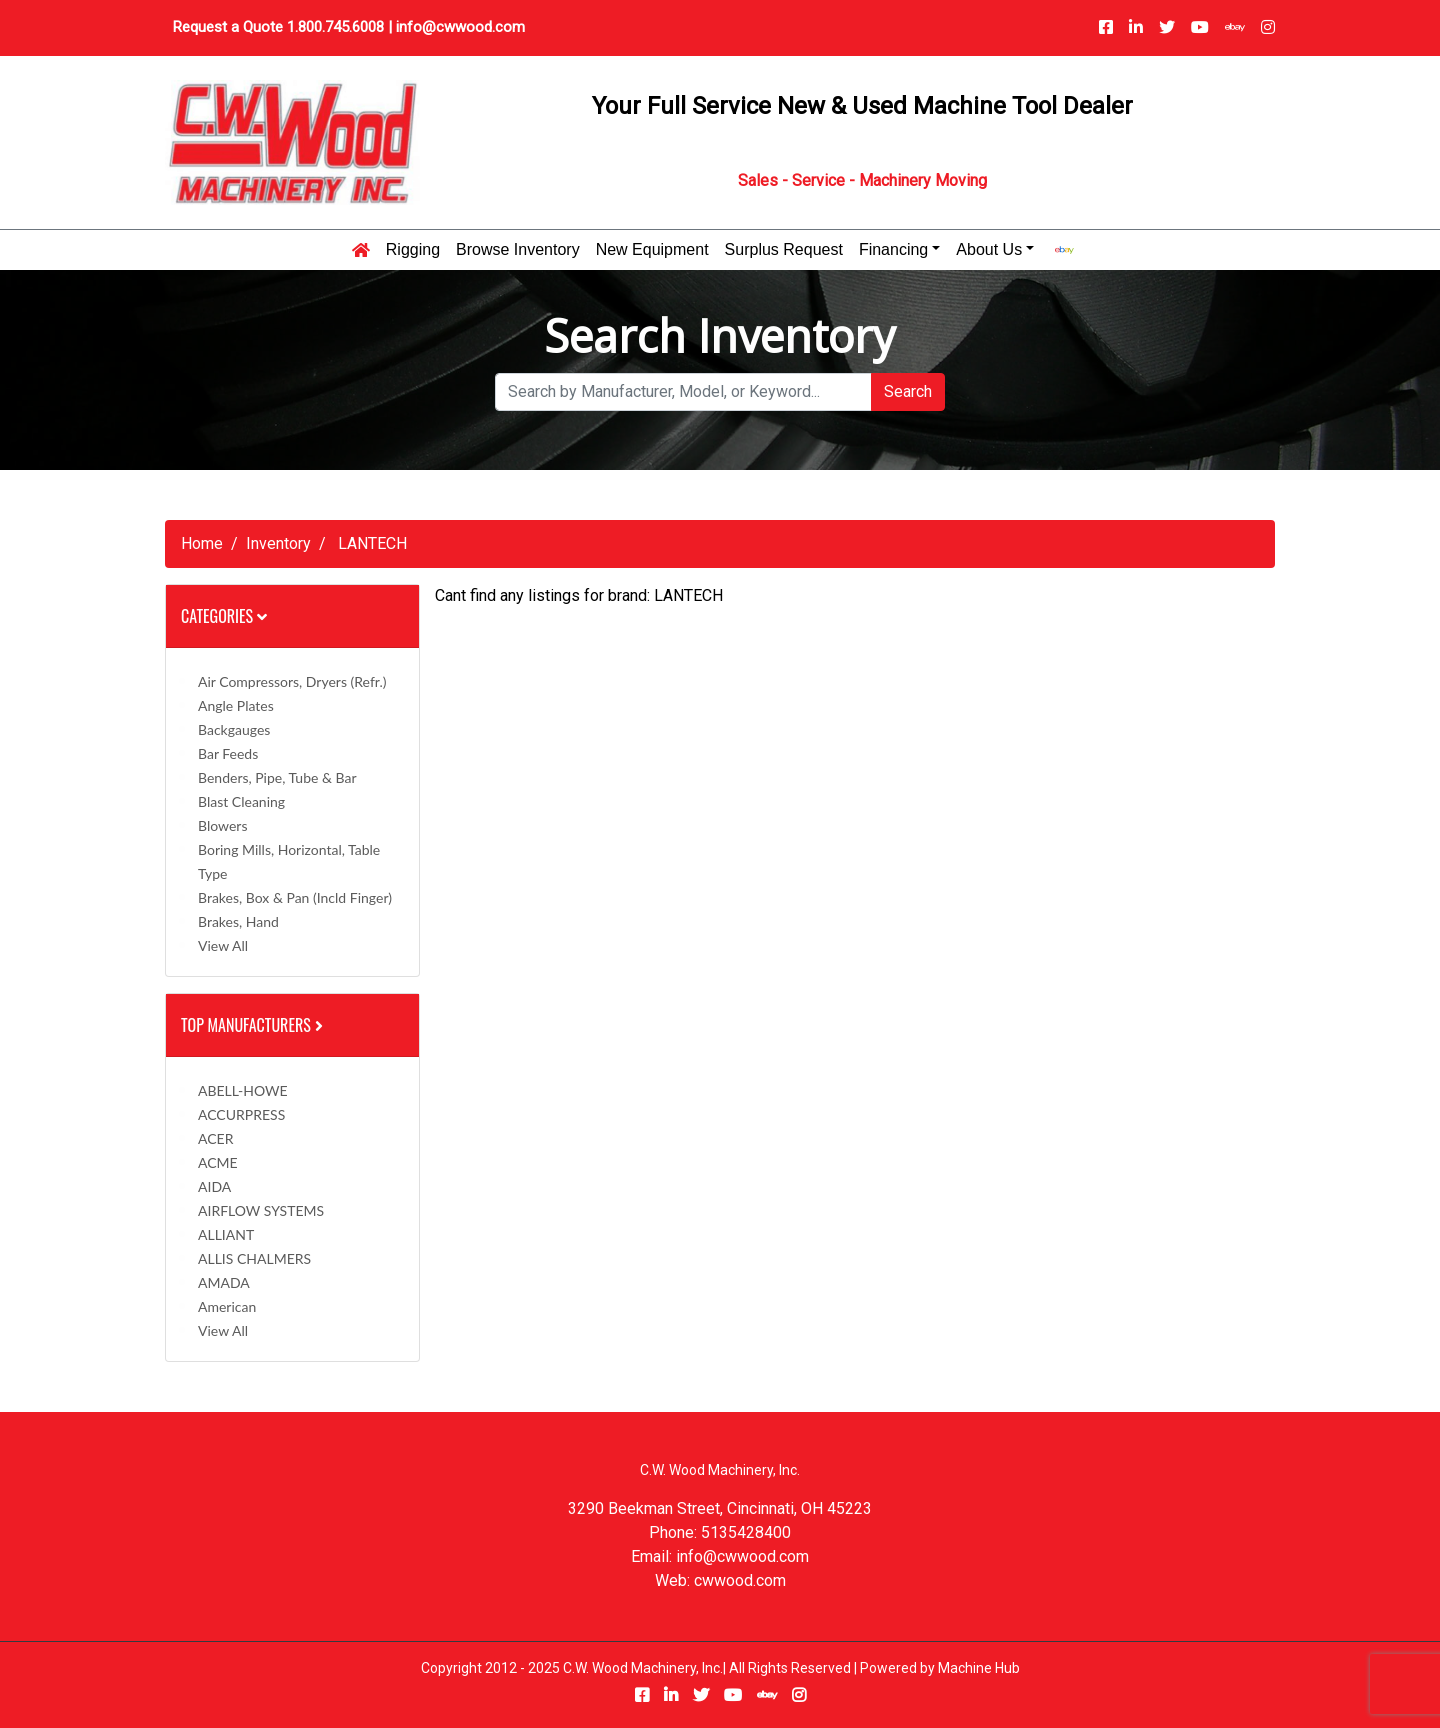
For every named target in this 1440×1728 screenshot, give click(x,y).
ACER (215, 1138)
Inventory (278, 543)
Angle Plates (236, 705)
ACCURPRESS (241, 1114)
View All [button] (223, 945)
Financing (893, 250)
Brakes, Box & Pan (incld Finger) (295, 897)
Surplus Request (784, 250)
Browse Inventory (518, 250)
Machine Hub (979, 1668)
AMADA (224, 1282)
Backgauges (234, 729)
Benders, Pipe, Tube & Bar (277, 777)
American (227, 1306)
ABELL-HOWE (243, 1090)
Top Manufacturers (254, 1025)
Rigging (413, 250)
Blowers (222, 825)
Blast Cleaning (241, 801)
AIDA (214, 1186)
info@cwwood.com (460, 27)
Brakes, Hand (238, 921)
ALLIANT (226, 1234)
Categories (224, 616)
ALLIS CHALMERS (254, 1258)
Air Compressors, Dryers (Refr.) (292, 681)
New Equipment (652, 250)
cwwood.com (740, 1580)
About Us (989, 250)
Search (908, 391)
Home (202, 543)
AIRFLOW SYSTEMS (261, 1210)
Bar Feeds (228, 753)
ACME (218, 1162)
